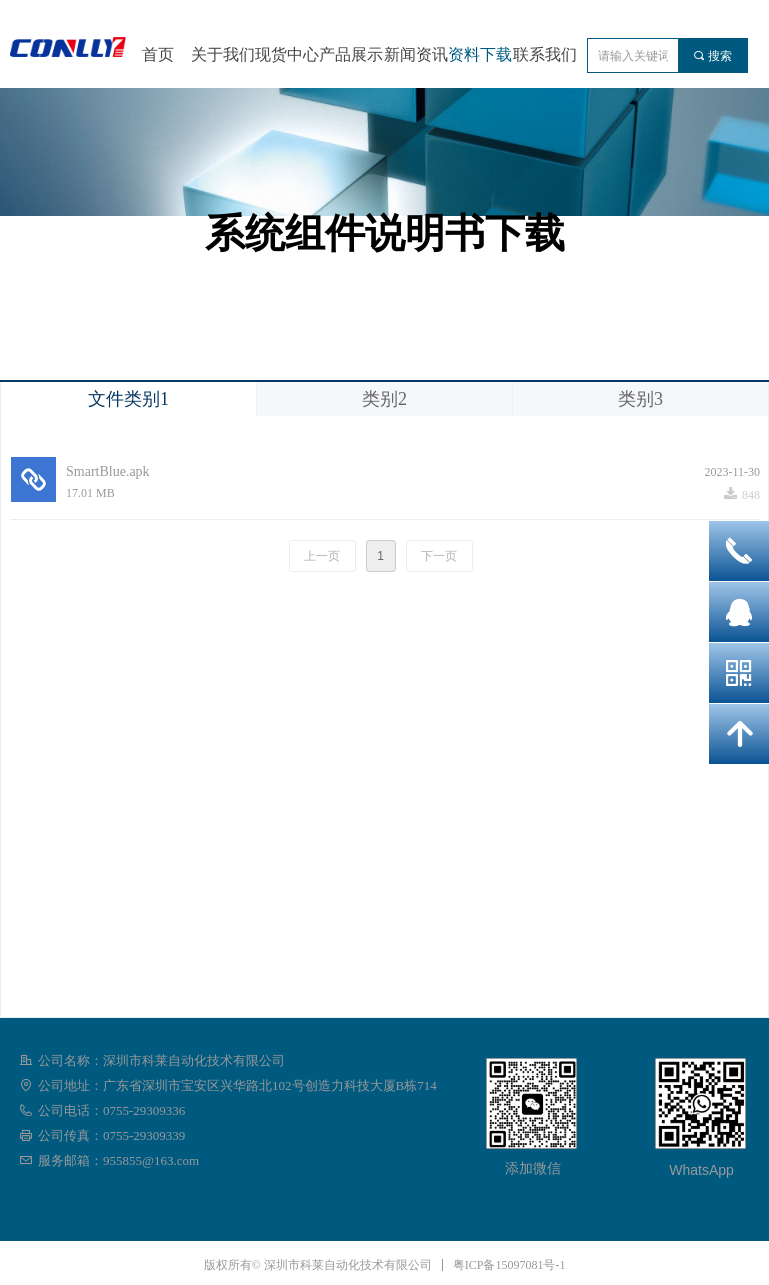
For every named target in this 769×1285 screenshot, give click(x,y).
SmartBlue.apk (108, 471)
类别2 (384, 399)
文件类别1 (128, 399)
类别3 (640, 399)
